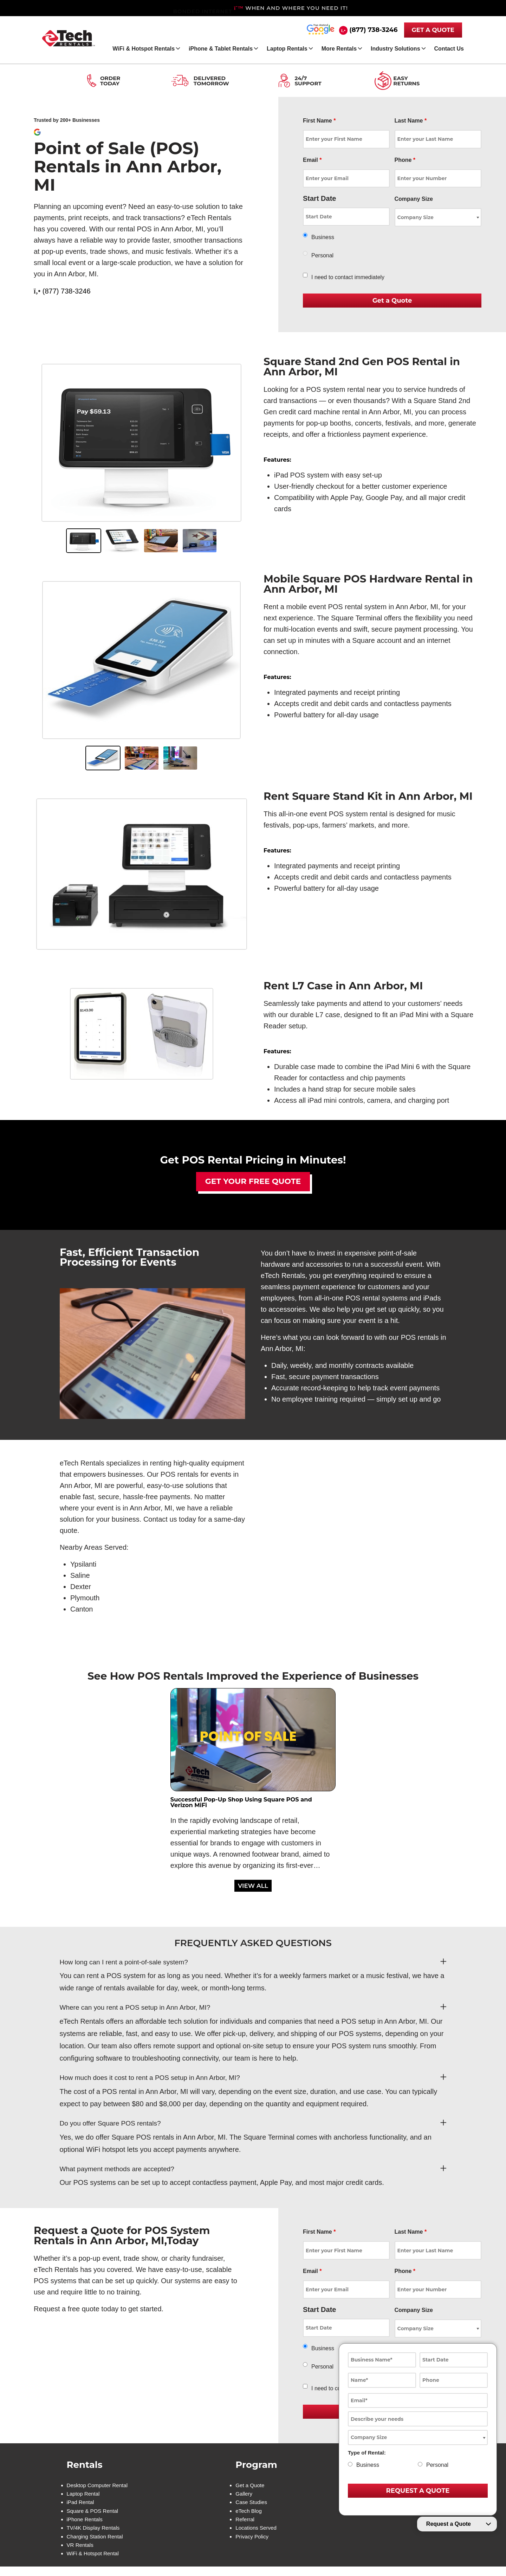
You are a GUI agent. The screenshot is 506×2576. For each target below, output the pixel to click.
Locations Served (256, 2534)
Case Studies (251, 2505)
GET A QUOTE (433, 29)
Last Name (411, 121)
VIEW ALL (253, 1885)
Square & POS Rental (94, 2515)
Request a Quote (448, 2524)
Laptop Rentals (287, 49)
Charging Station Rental (96, 2543)
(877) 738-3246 (373, 30)
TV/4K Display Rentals (95, 2534)
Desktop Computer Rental (99, 2486)
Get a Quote (250, 2486)
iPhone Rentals (86, 2524)
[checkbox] (305, 275)
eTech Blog (248, 2515)
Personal (322, 255)
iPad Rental (81, 2505)
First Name (319, 121)
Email (312, 160)
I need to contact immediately (347, 277)
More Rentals (339, 49)
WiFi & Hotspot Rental (94, 2562)
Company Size (414, 199)
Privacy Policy (252, 2543)
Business (322, 237)
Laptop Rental (84, 2496)
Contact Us (449, 49)
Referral (245, 2524)
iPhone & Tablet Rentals (221, 49)
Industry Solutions (395, 49)
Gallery (244, 2496)
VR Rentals (81, 2553)
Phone (405, 160)
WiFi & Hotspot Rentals (143, 49)
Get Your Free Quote (253, 1181)
